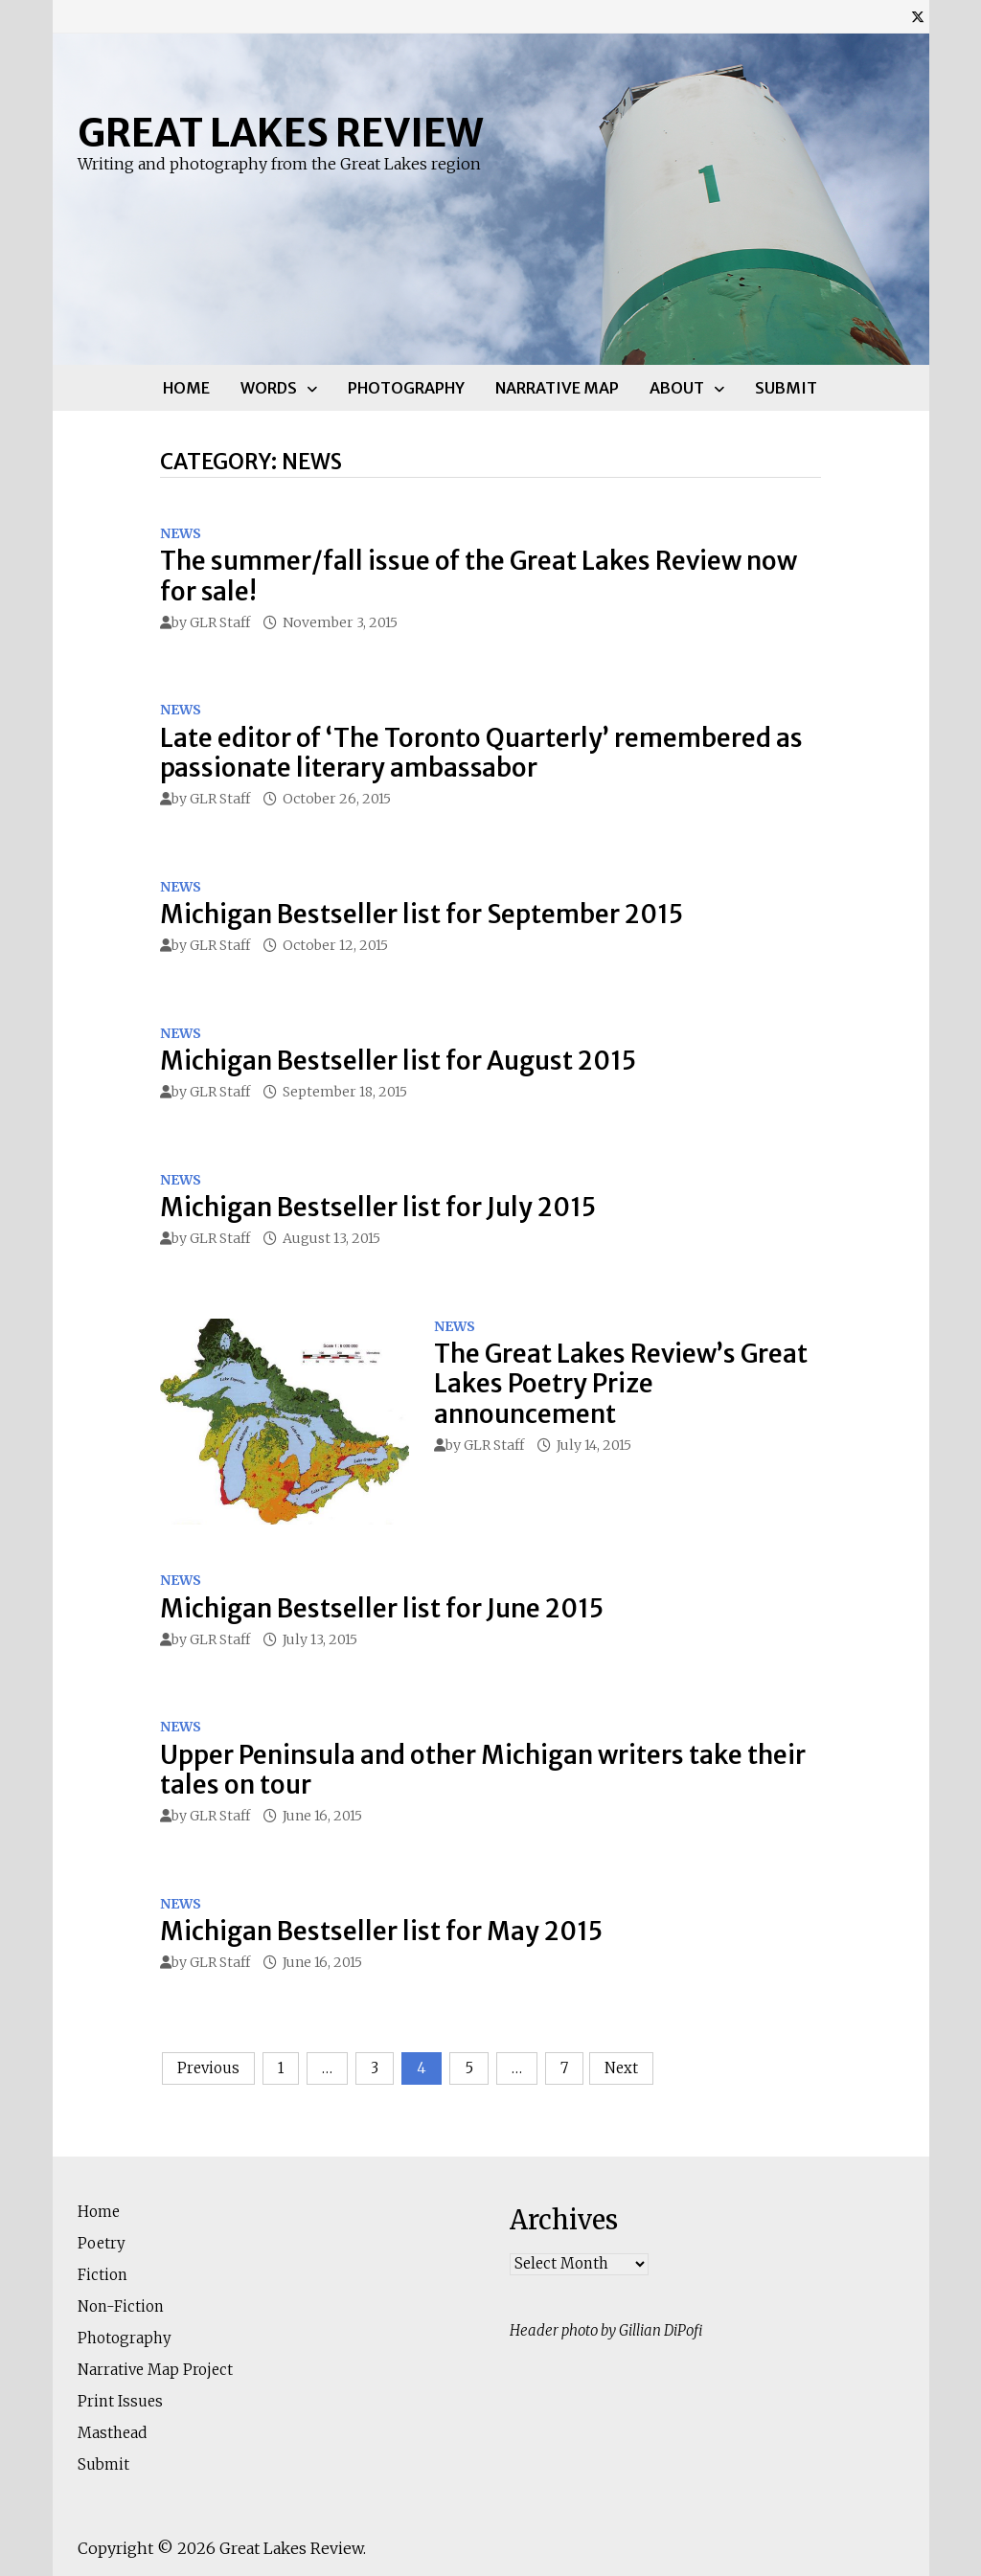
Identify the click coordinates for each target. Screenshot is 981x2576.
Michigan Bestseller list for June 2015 (382, 1608)
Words (268, 387)
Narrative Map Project (155, 2370)
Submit (786, 387)
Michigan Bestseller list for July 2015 (378, 1207)
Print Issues (120, 2401)
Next (621, 2068)
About (677, 387)
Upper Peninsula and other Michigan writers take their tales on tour (483, 1769)
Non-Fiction (121, 2306)
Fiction (102, 2275)
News (180, 533)
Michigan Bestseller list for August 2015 (398, 1060)
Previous (208, 2068)
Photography (406, 387)
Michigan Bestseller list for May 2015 (381, 1931)
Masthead (112, 2433)
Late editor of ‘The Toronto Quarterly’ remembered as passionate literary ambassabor (481, 752)
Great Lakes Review (280, 133)
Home (186, 387)
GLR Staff (220, 622)
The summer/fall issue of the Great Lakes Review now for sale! (478, 575)
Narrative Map (557, 387)
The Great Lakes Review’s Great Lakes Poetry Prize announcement (621, 1383)
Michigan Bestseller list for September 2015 (421, 914)
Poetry (101, 2243)
